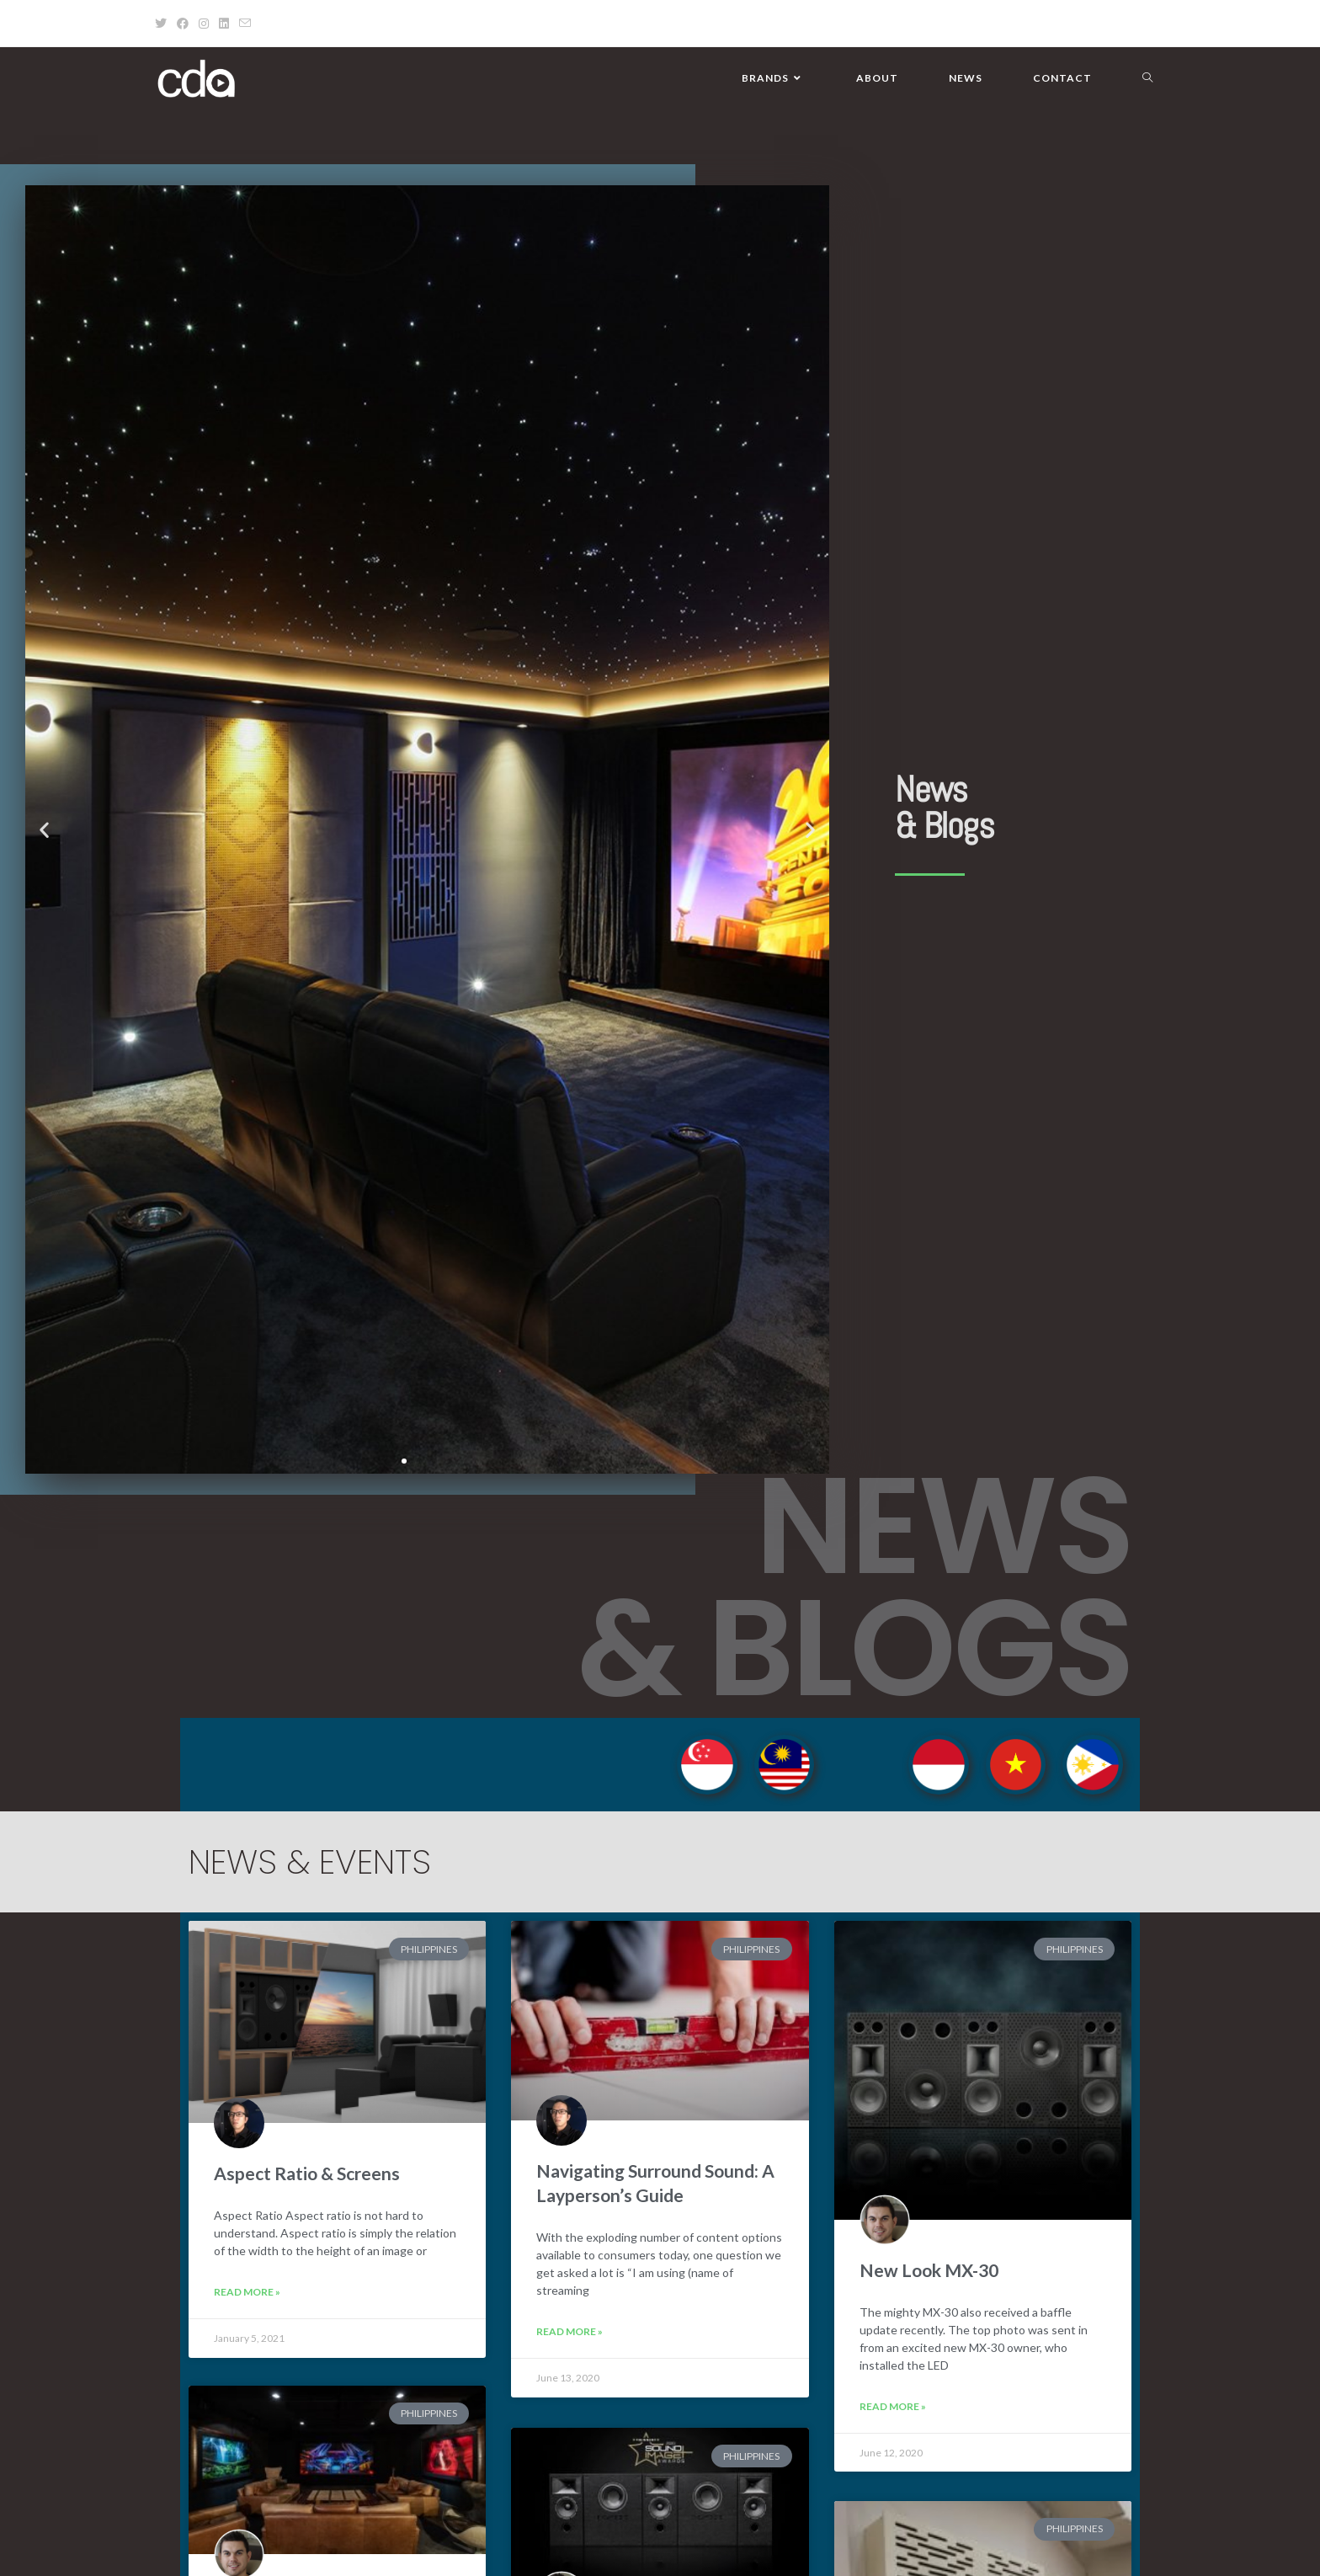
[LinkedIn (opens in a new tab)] (224, 23)
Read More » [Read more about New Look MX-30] (893, 2406)
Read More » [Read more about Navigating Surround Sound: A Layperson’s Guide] (569, 2331)
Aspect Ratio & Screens (307, 2173)
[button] (44, 829)
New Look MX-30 (929, 2269)
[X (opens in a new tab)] (163, 23)
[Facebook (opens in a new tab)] (183, 23)
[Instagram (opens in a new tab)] (204, 23)
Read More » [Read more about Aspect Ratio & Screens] (247, 2291)
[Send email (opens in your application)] (245, 23)
